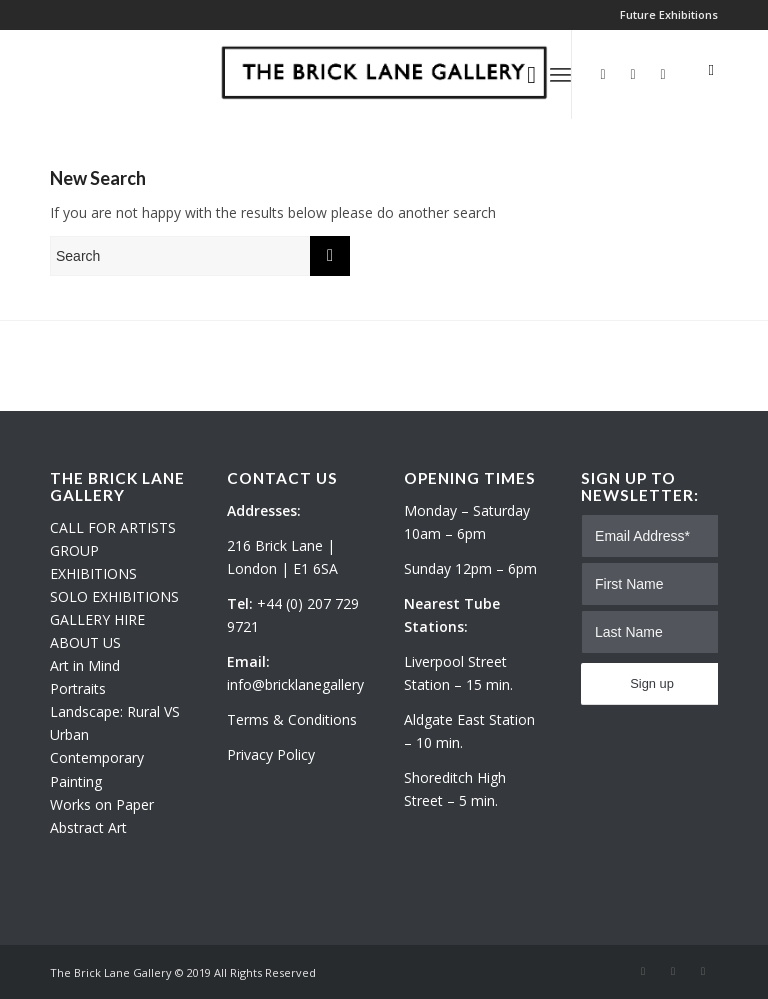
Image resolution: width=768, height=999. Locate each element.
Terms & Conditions (292, 719)
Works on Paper (102, 804)
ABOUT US (85, 642)
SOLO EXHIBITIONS (114, 596)
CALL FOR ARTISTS (113, 527)
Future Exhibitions (669, 14)
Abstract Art (88, 827)
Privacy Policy (271, 754)
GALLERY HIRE (97, 619)
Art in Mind (85, 665)
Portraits (78, 688)
